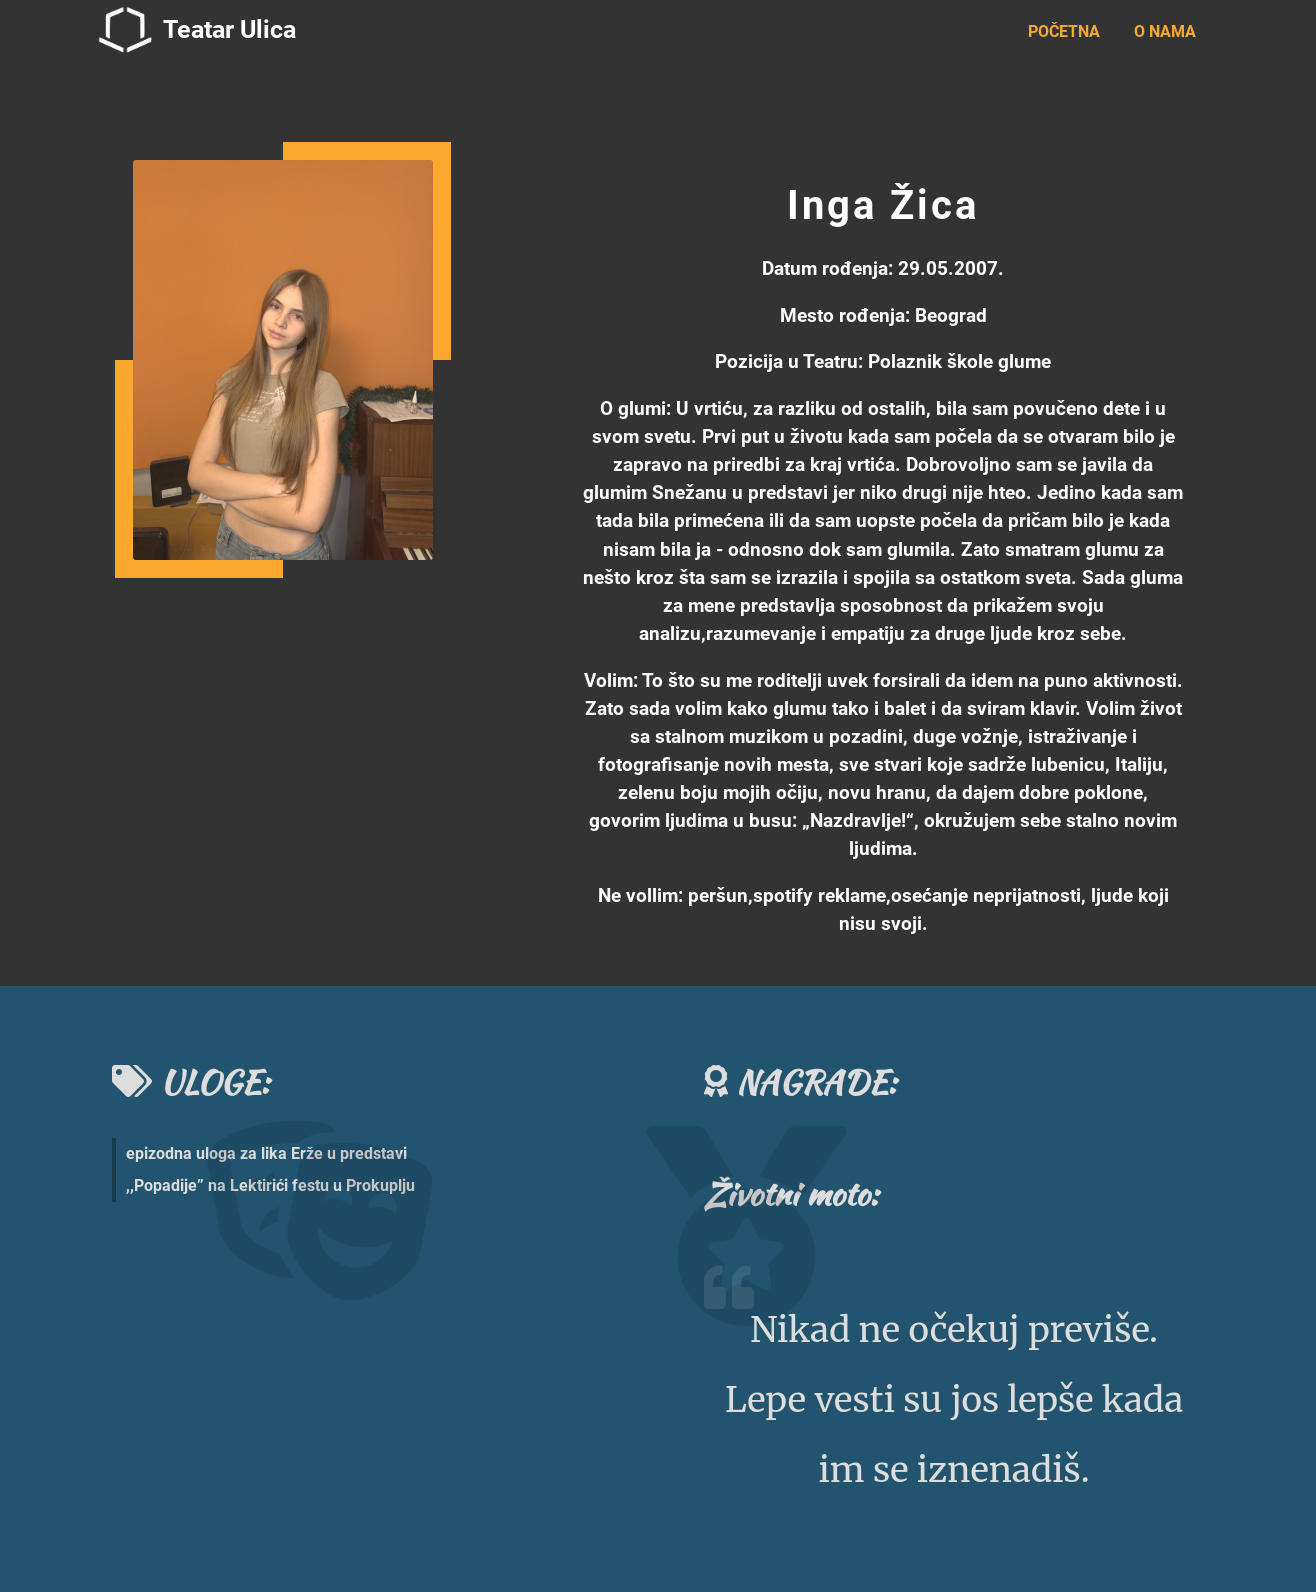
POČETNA (1064, 31)
